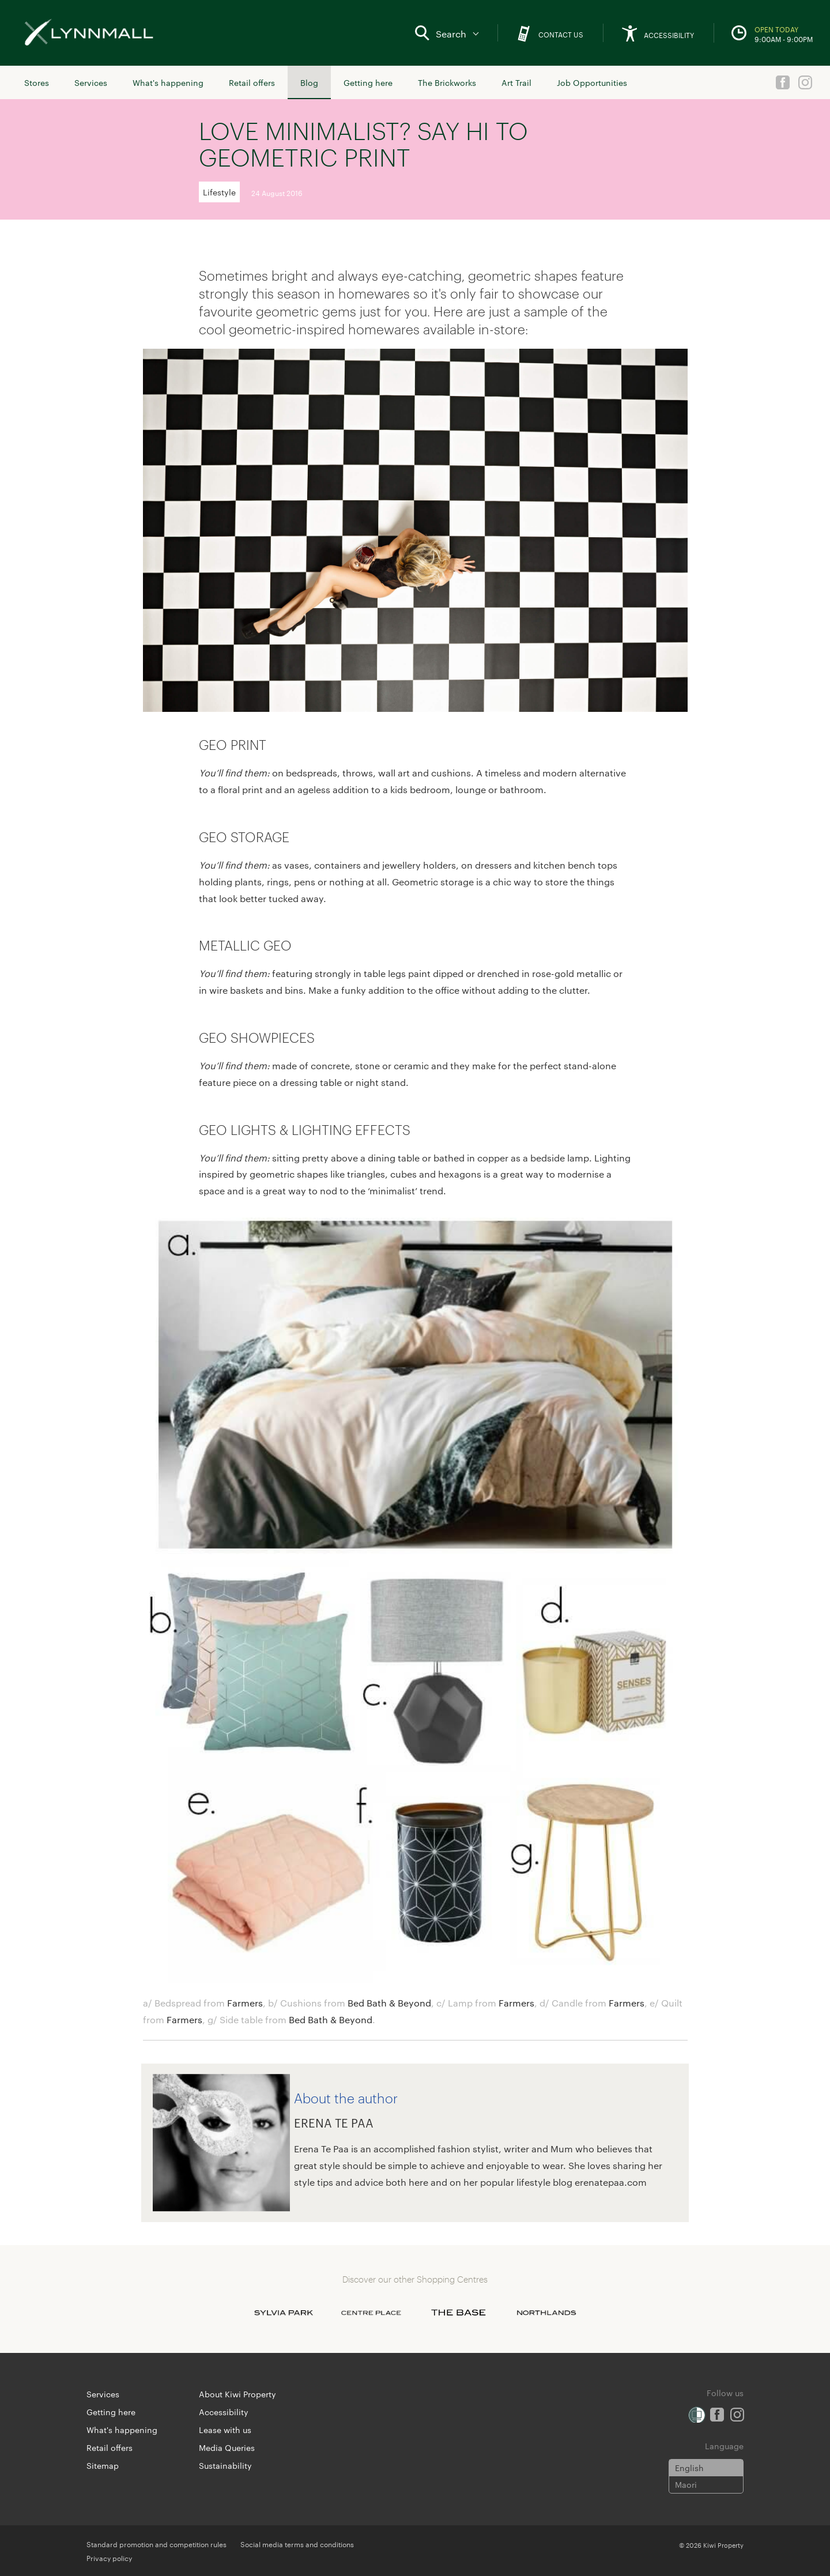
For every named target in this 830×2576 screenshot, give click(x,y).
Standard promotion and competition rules (156, 2544)
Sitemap (102, 2465)
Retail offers (252, 82)
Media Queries (227, 2447)
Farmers (245, 2003)
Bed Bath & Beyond (389, 2003)
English (689, 2467)
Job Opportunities (592, 82)
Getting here (368, 82)
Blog (309, 82)
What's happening (168, 82)
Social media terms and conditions (297, 2544)
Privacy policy (109, 2557)
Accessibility (223, 2411)
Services (90, 82)
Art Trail (516, 82)
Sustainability (225, 2465)
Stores (36, 82)
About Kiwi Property (237, 2394)
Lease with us (225, 2429)
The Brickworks (447, 82)
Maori (686, 2484)
